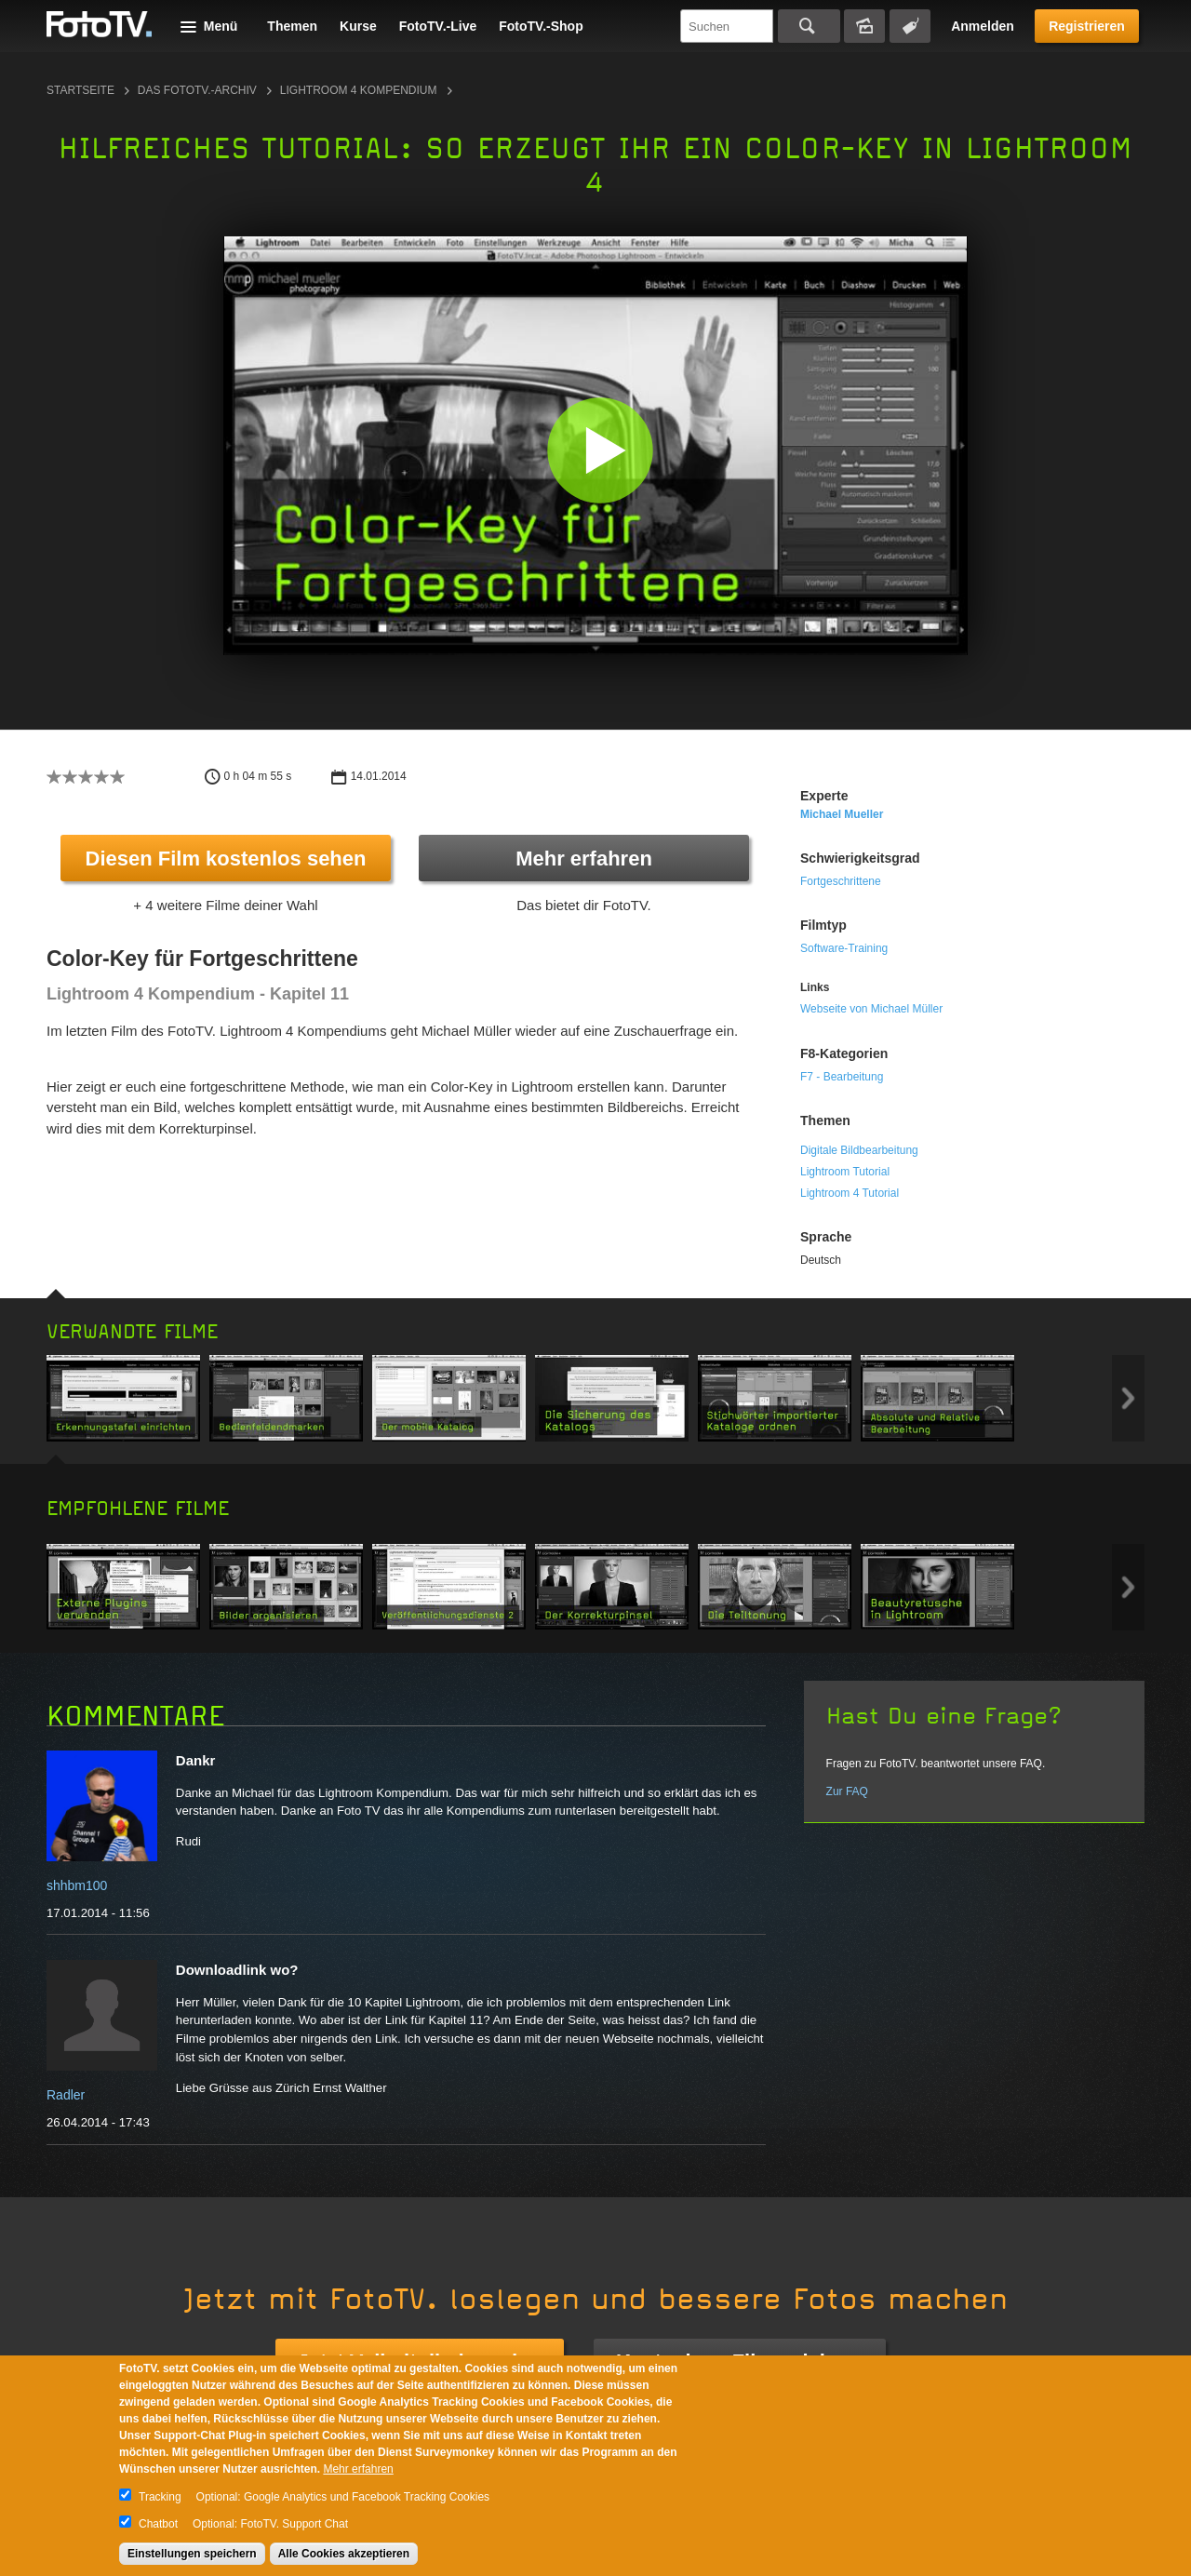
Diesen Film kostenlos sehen (226, 858)
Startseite (80, 90)
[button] (599, 450)
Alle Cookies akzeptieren (343, 2553)
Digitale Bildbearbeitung (859, 1150)
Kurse (358, 26)
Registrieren (1087, 26)
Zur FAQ (847, 1791)
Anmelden (982, 26)
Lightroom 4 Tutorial (849, 1193)
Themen (292, 26)
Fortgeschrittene (840, 881)
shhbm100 (77, 1885)
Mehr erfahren (583, 858)
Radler (66, 2094)
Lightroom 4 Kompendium (358, 90)
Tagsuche (910, 26)
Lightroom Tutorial (845, 1171)
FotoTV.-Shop (540, 26)
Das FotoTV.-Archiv (197, 90)
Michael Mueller (841, 814)
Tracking (160, 2496)
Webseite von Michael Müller (871, 1008)
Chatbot (158, 2523)
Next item (1128, 1398)
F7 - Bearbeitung (841, 1076)
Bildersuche (864, 26)
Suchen (809, 26)
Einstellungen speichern (192, 2553)
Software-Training (844, 948)
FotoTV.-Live (438, 26)
